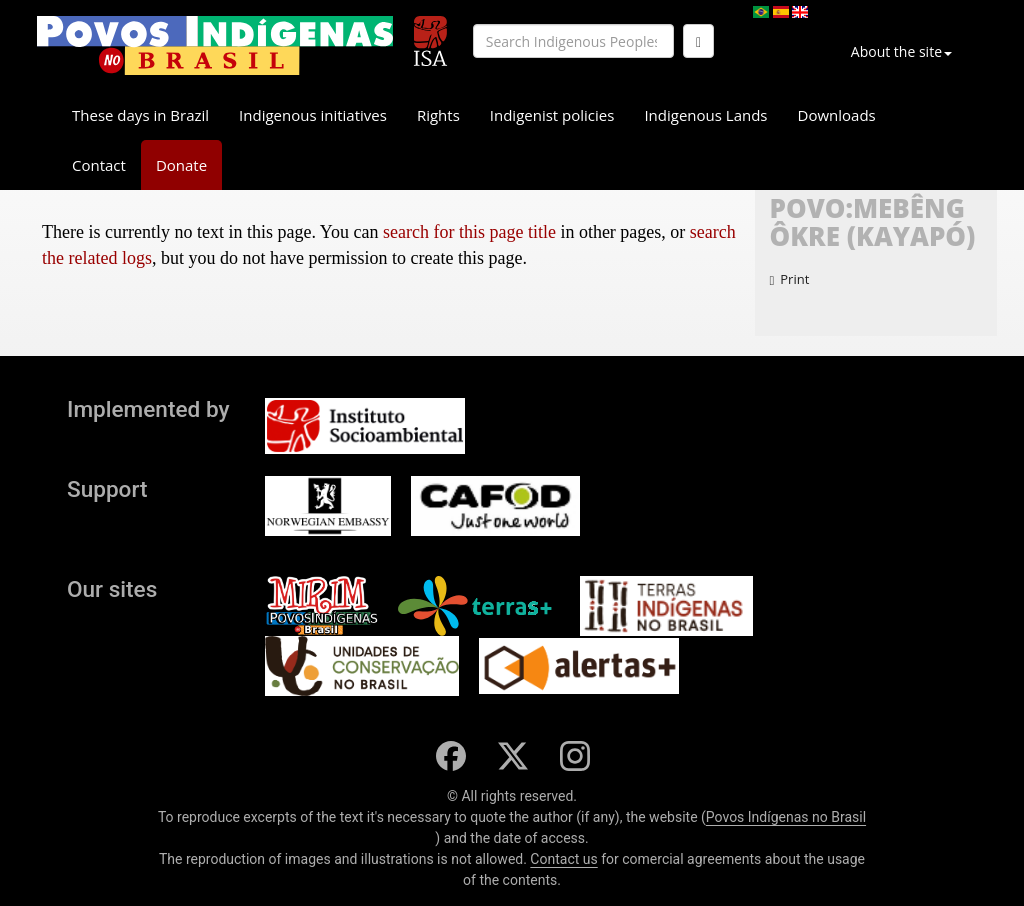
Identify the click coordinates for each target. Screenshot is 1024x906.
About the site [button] (901, 51)
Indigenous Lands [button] (705, 115)
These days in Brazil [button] (140, 115)
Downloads (837, 115)
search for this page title (469, 232)
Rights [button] (438, 115)
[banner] (215, 45)
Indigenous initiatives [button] (313, 115)
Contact (99, 165)
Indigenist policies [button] (552, 115)
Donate (181, 165)
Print (790, 279)
